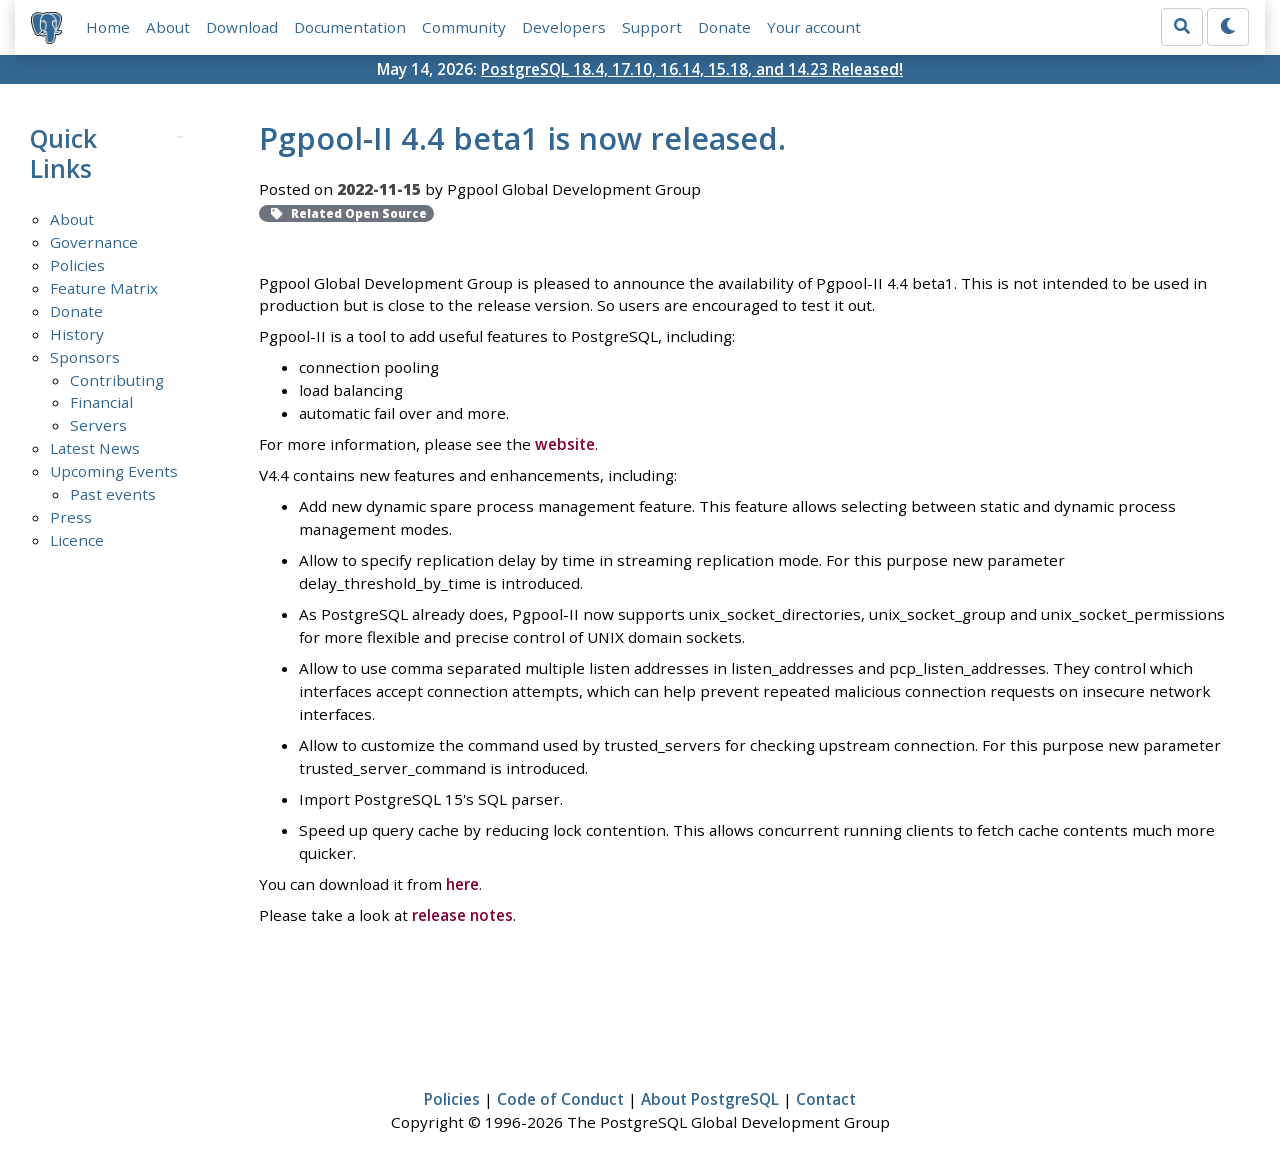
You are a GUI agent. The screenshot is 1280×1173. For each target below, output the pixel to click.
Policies (77, 265)
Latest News (95, 448)
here (462, 884)
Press (71, 517)
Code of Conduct (560, 1099)
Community (464, 27)
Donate (724, 27)
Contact (826, 1099)
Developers (564, 27)
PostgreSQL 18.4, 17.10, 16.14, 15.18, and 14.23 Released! (692, 69)
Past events (113, 494)
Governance (94, 242)
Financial (101, 402)
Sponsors (85, 357)
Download (242, 27)
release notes (462, 915)
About (168, 27)
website (565, 444)
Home (108, 27)
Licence (77, 540)
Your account (814, 27)
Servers (98, 425)
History (77, 334)
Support (652, 27)
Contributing (117, 380)
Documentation (350, 27)
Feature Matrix (104, 288)
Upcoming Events (114, 471)
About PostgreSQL (710, 1099)
